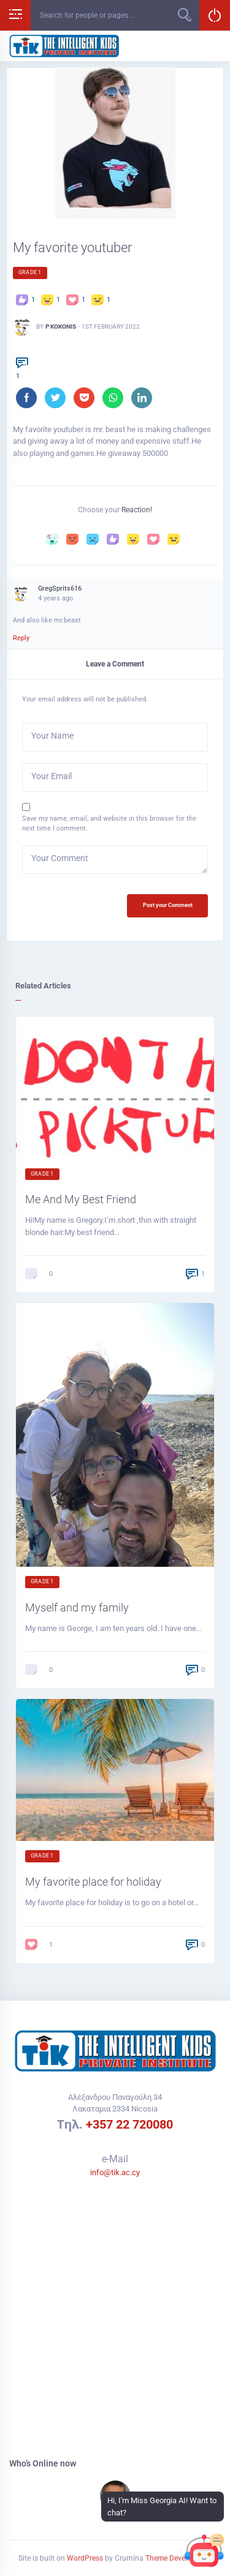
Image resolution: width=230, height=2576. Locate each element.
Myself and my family (77, 1607)
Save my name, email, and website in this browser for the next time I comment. (109, 823)
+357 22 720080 (129, 2124)
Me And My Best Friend (80, 1199)
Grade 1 (30, 272)
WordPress (85, 2558)
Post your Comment (168, 905)
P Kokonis (60, 326)
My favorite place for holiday (93, 1881)
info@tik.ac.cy (115, 2172)
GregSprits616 (60, 588)
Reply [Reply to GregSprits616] (21, 638)
